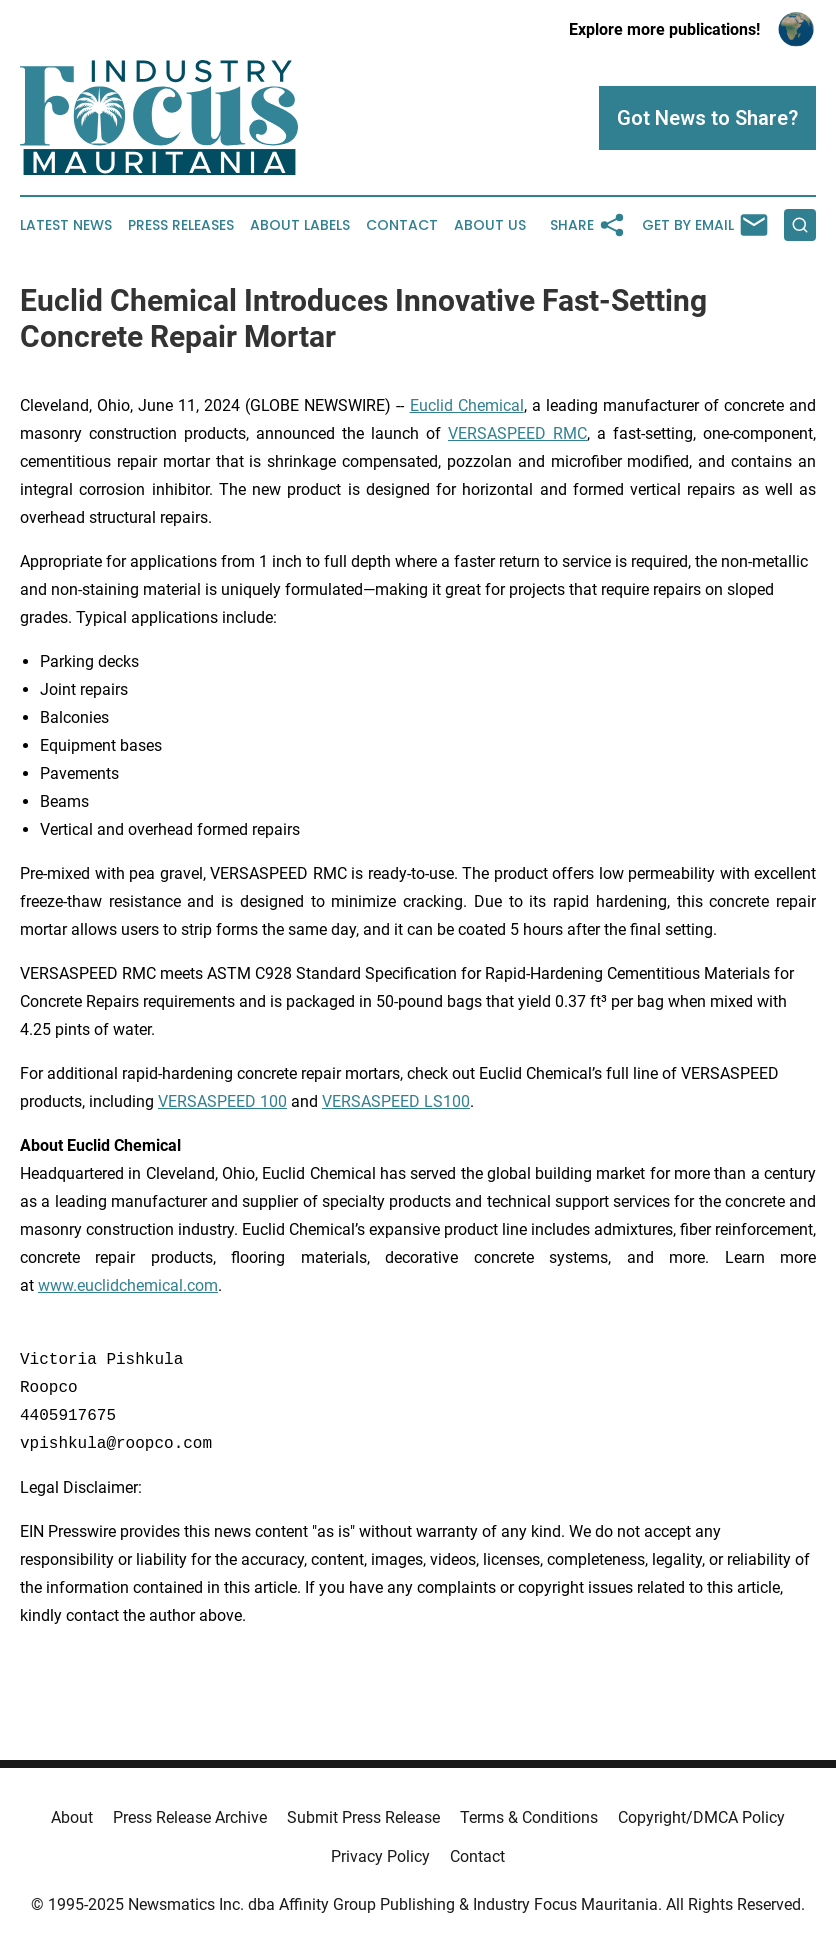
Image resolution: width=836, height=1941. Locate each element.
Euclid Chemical (467, 405)
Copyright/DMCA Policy (701, 1817)
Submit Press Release (363, 1817)
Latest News (66, 225)
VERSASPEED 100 (222, 1101)
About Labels (300, 225)
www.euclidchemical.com (128, 1285)
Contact (402, 225)
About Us (490, 225)
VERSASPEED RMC (517, 433)
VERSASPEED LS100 (396, 1101)
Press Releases (181, 225)
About (72, 1817)
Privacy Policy (380, 1856)
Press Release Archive (190, 1817)
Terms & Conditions (529, 1817)
